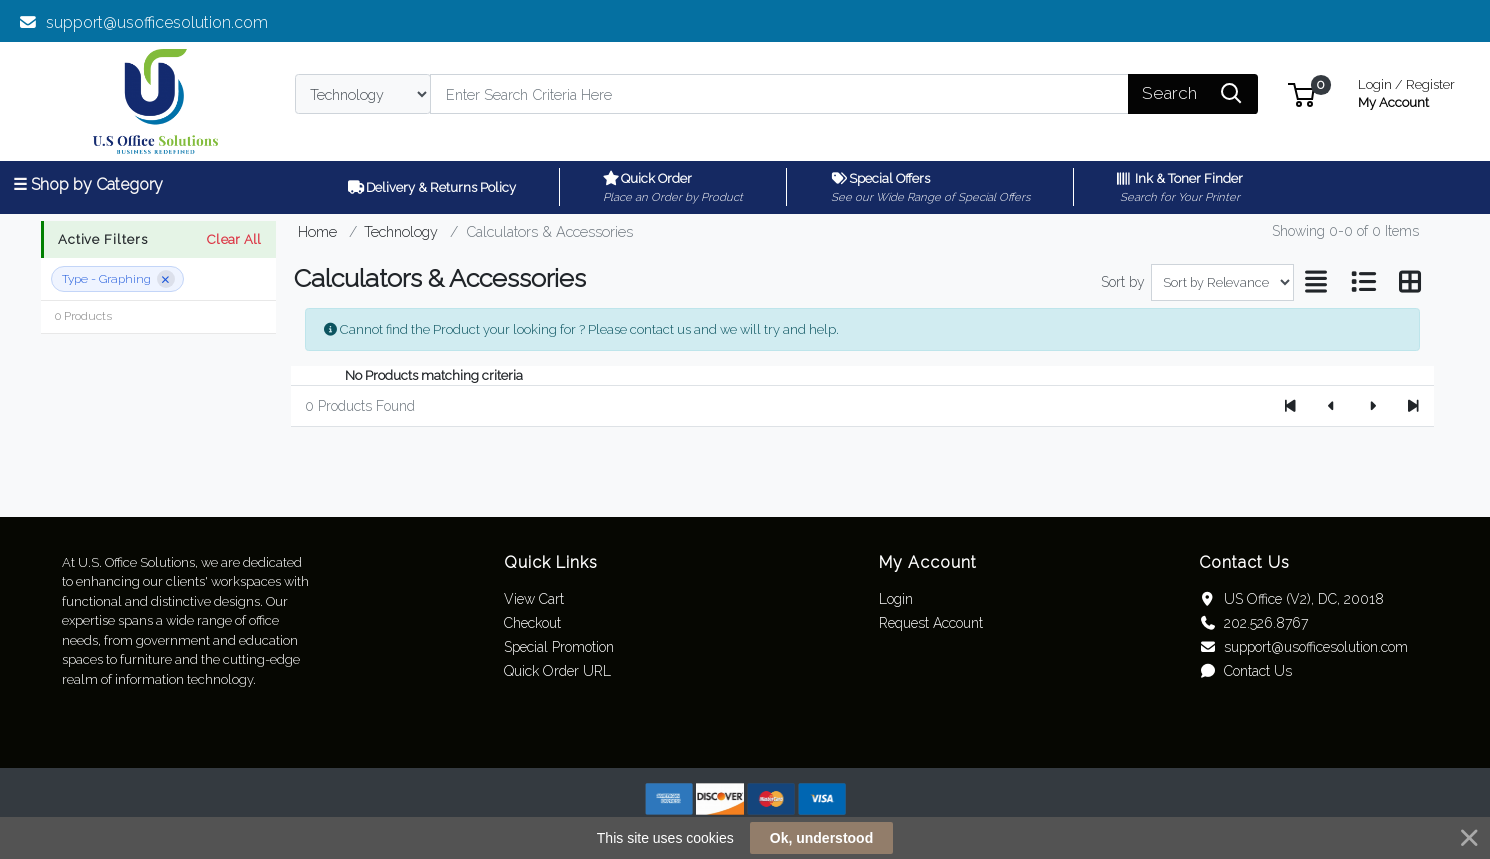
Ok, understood (821, 838)
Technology (401, 231)
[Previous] (1331, 406)
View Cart (534, 599)
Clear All (234, 239)
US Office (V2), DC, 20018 (1291, 599)
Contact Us (1245, 671)
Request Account (931, 623)
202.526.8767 (1253, 623)
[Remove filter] (166, 279)
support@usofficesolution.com (143, 22)
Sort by (1123, 282)
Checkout (532, 623)
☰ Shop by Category (88, 184)
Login (896, 599)
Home (317, 231)
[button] (1301, 93)
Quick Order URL (557, 671)
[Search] (779, 94)
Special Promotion (559, 647)
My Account (1406, 91)
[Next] (1372, 406)
